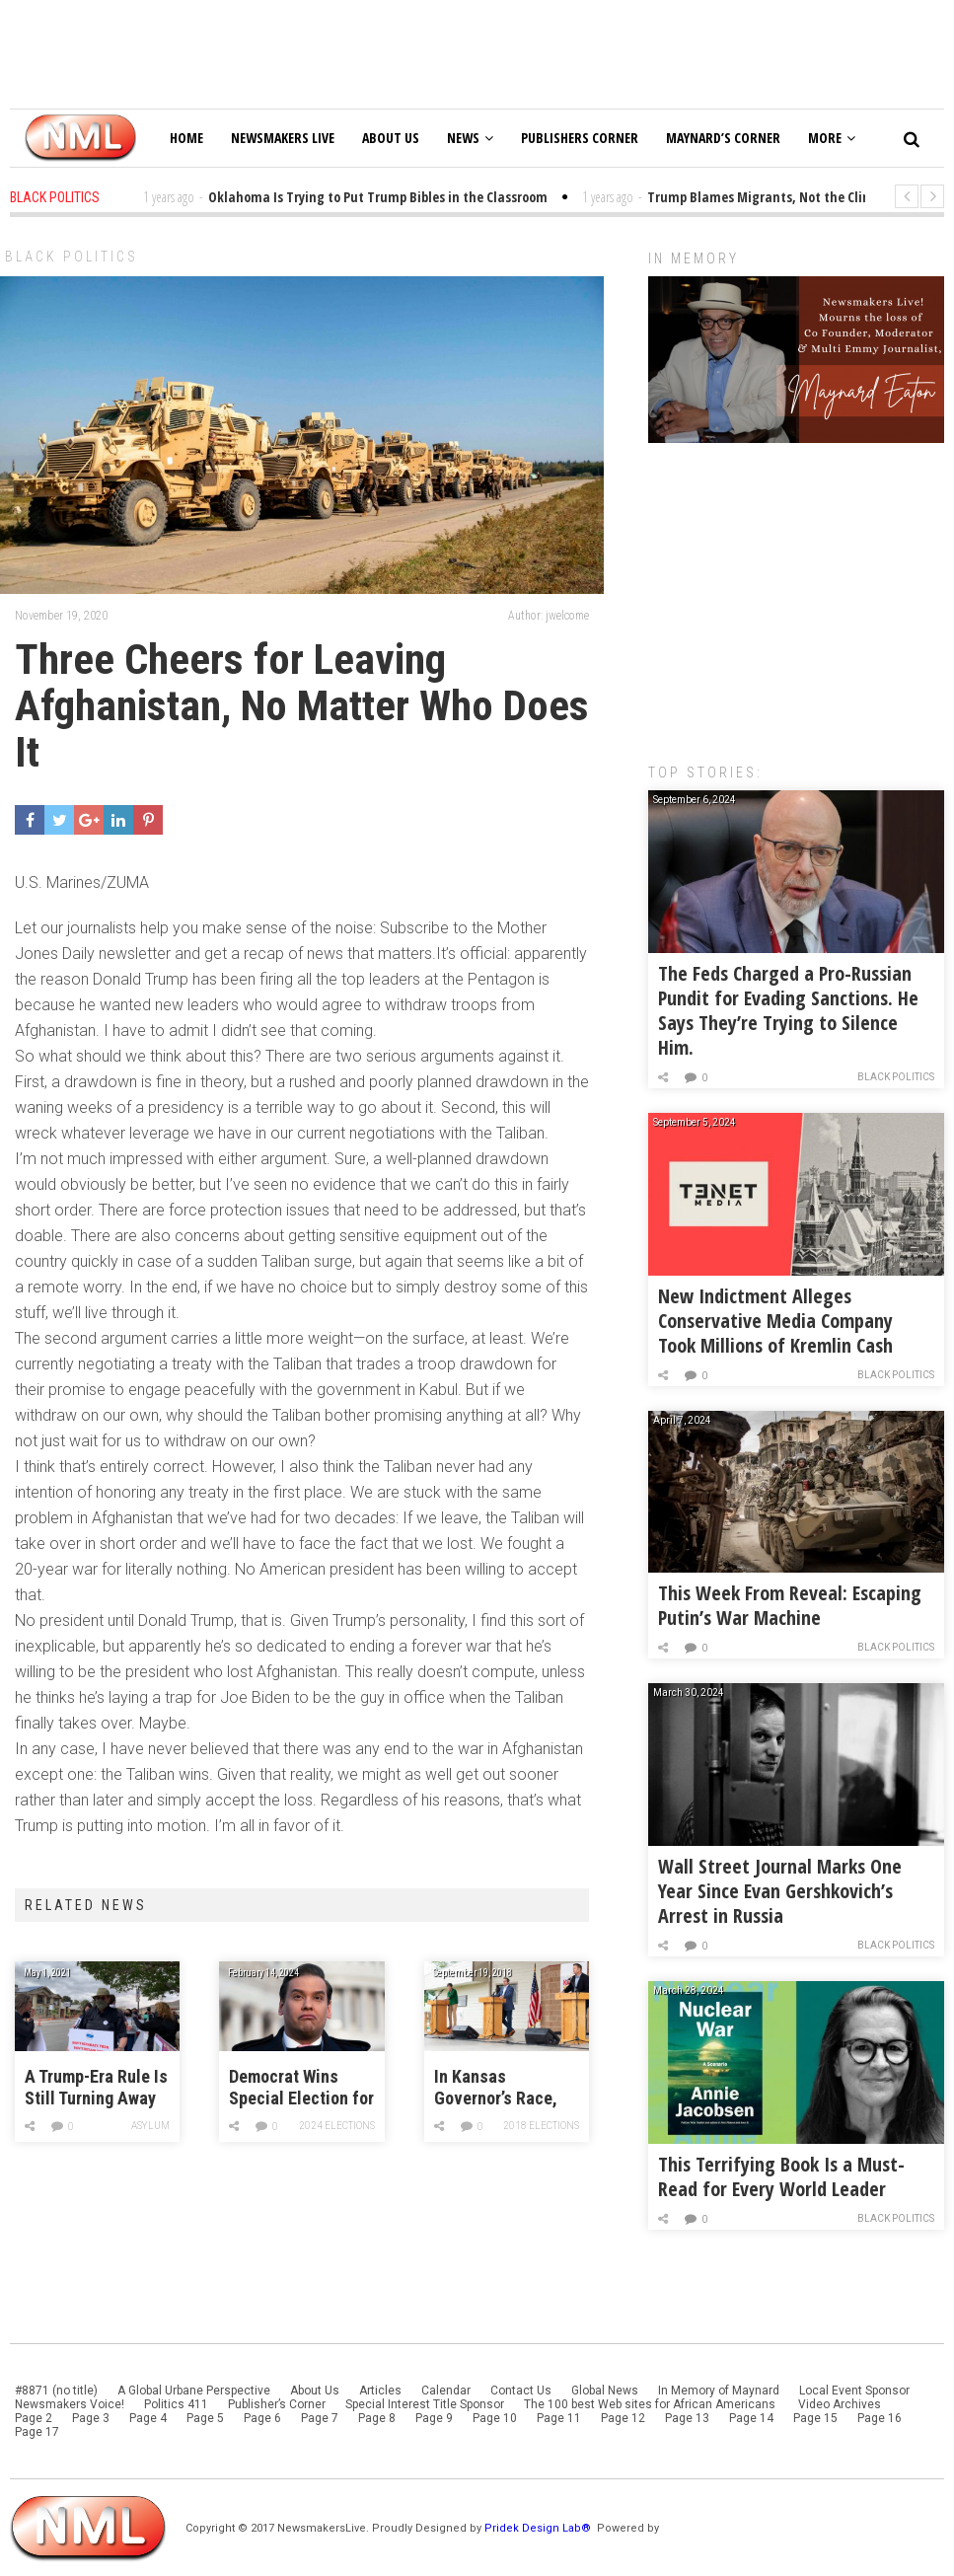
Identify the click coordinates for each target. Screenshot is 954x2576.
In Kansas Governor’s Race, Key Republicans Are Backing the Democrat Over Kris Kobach (505, 2088)
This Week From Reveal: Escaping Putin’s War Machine (789, 1605)
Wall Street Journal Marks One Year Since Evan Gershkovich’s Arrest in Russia (780, 1891)
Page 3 (91, 2418)
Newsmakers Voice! (69, 2404)
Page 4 (148, 2418)
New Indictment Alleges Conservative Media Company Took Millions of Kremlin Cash (775, 1321)
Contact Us (520, 2390)
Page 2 (33, 2418)
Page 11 (559, 2418)
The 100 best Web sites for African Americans (651, 2404)
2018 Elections (541, 2125)
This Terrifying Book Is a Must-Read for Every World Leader (781, 2176)
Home (186, 137)
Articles (380, 2390)
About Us (390, 137)
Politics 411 (176, 2404)
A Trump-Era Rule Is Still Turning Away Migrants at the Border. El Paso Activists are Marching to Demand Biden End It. (96, 2088)
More (831, 137)
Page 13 (687, 2418)
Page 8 (377, 2418)
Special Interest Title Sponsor (424, 2404)
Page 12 (623, 2418)
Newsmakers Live (282, 137)
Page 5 (205, 2418)
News (470, 137)
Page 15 (815, 2418)
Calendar (446, 2390)
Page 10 (495, 2418)
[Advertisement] (796, 593)
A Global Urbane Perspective (193, 2390)
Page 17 (37, 2432)
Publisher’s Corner (277, 2404)
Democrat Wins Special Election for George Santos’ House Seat (301, 2088)
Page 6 (262, 2418)
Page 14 (751, 2418)
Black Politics (71, 256)
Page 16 (879, 2418)
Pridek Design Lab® (539, 2528)
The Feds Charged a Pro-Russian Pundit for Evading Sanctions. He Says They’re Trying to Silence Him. (788, 1010)
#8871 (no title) (56, 2390)
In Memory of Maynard (718, 2390)
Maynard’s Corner (723, 137)
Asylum (150, 2125)
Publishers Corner (579, 137)
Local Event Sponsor (854, 2390)
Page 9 (434, 2418)
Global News (604, 2390)
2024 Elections (337, 2125)
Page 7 (319, 2418)
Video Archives (839, 2404)
